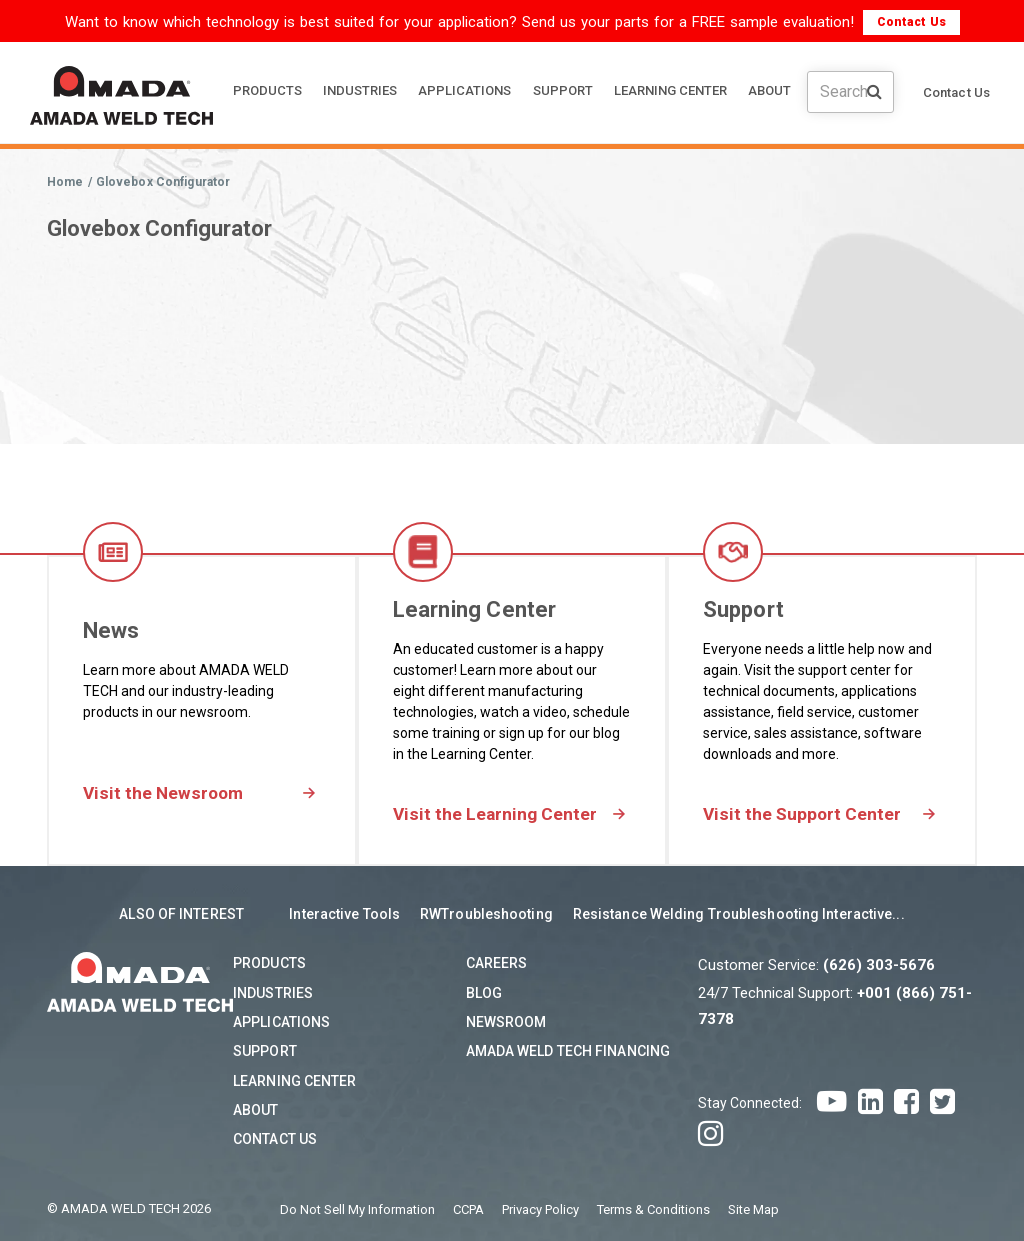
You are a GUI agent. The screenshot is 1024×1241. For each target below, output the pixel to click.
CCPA (468, 1209)
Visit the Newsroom (165, 793)
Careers (497, 964)
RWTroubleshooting (486, 915)
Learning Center (295, 1081)
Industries (273, 993)
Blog (484, 993)
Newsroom (506, 1022)
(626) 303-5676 (879, 966)
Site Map (753, 1209)
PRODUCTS (267, 90)
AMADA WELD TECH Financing (568, 1052)
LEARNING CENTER (670, 90)
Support (265, 1052)
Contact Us (911, 22)
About (256, 1110)
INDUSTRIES (360, 90)
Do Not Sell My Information (357, 1209)
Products (269, 964)
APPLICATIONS (464, 90)
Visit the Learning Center (497, 814)
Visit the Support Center (804, 814)
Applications (281, 1022)
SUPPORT (563, 90)
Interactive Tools (344, 915)
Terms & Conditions (653, 1209)
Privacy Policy (540, 1209)
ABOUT (769, 90)
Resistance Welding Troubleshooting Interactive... (739, 915)
